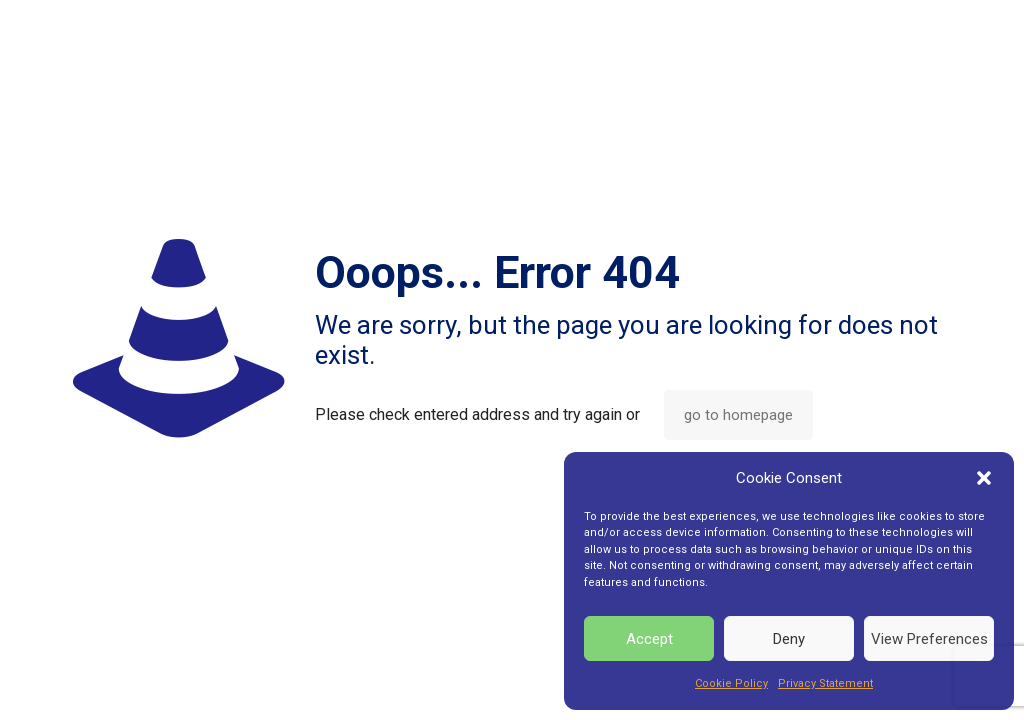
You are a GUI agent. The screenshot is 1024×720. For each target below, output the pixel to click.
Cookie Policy (731, 683)
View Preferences (929, 639)
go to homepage (738, 415)
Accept (649, 639)
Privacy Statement (825, 683)
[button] (984, 478)
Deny (789, 639)
